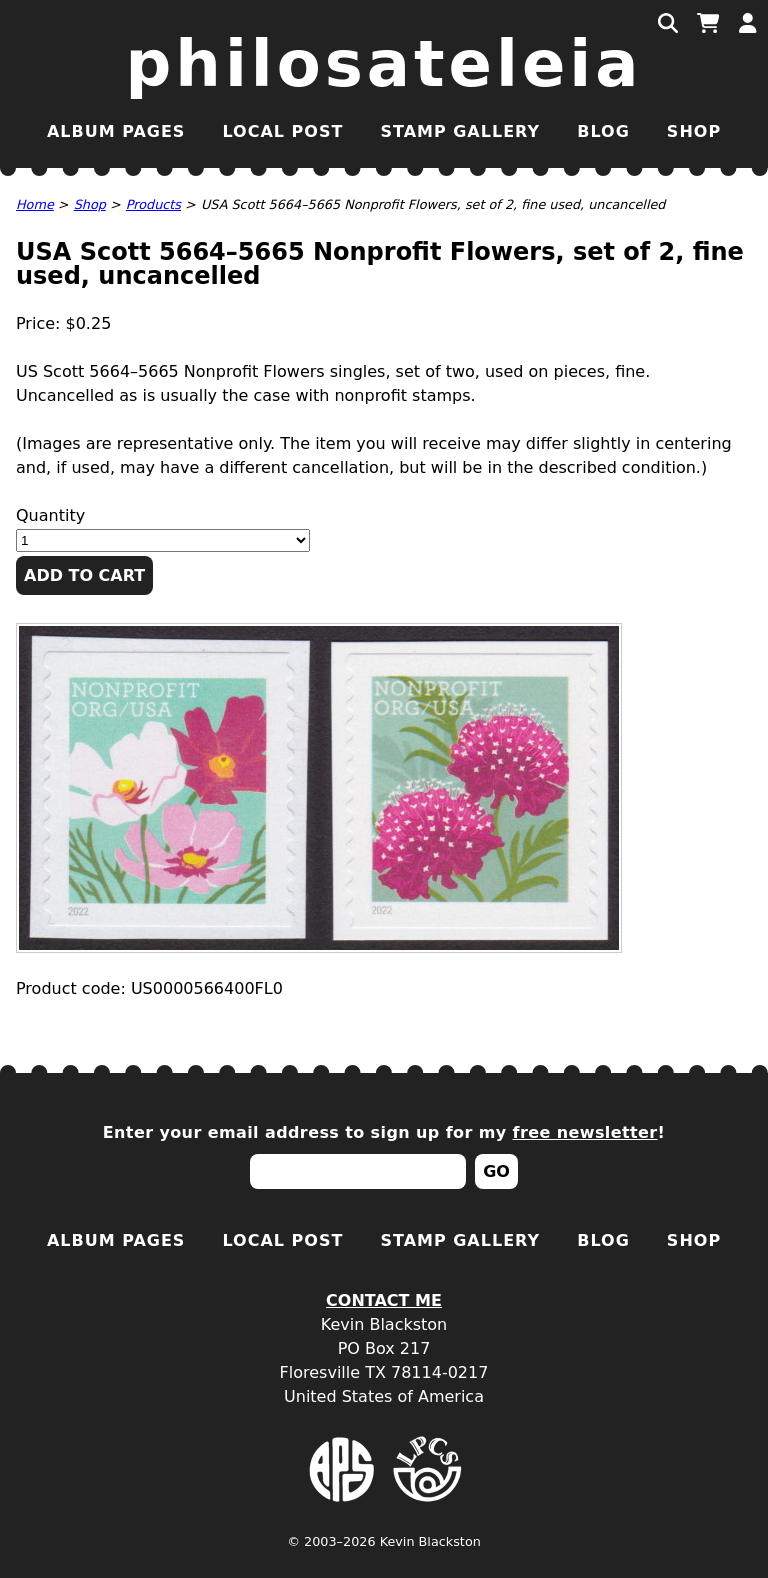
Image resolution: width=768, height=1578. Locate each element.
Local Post (282, 131)
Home (35, 204)
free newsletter (585, 1132)
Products (153, 204)
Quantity (50, 515)
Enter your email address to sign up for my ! (384, 1132)
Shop (694, 131)
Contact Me (384, 1300)
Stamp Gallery (460, 131)
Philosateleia (384, 64)
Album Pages (116, 131)
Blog (603, 131)
